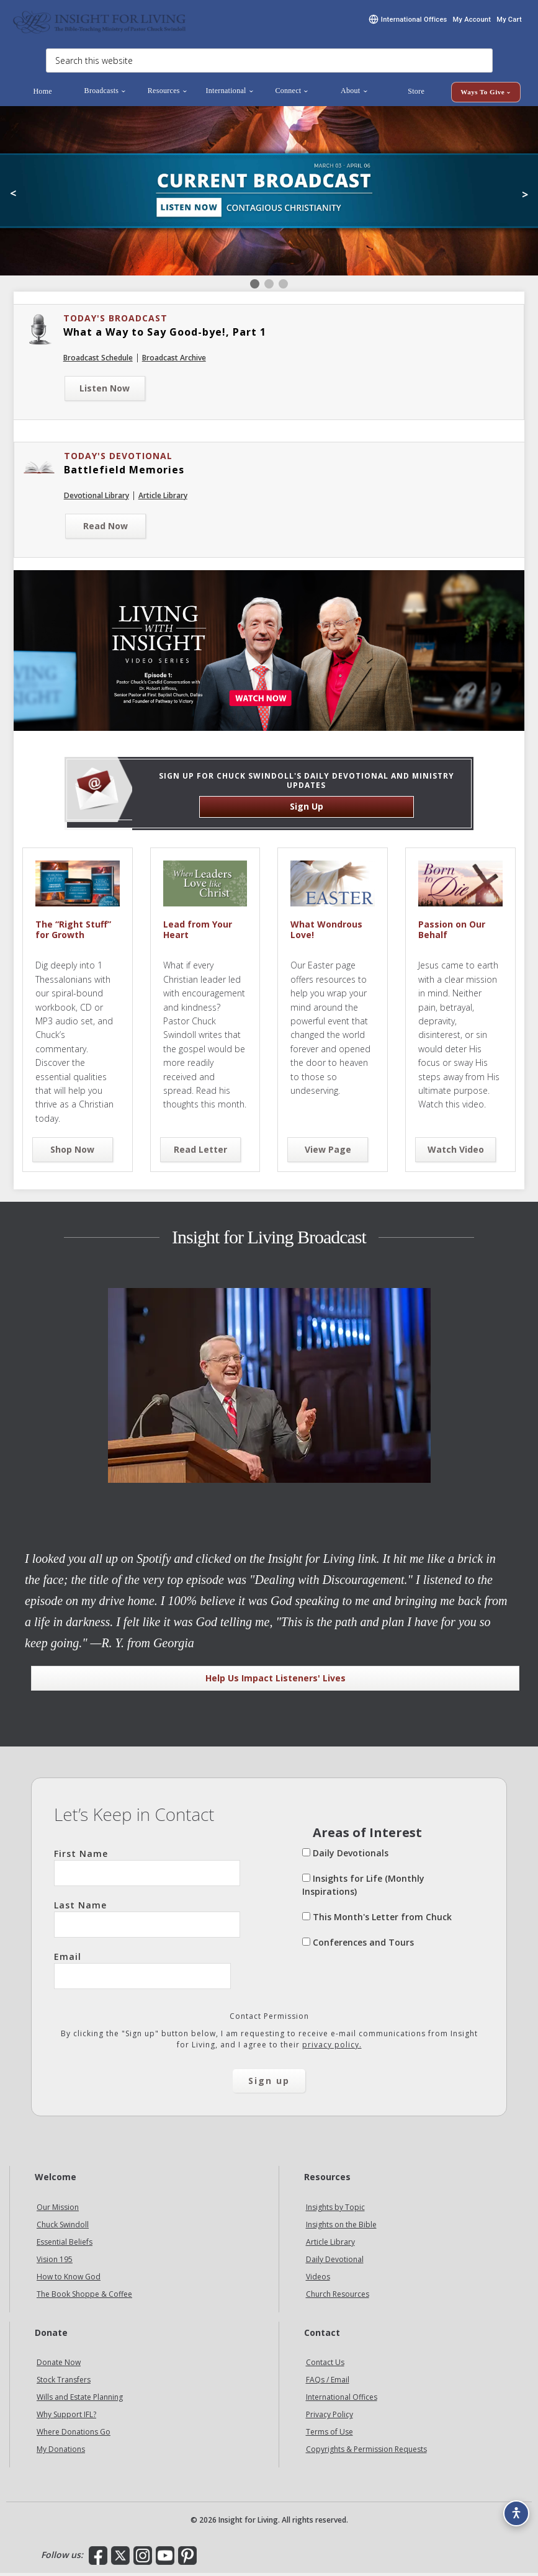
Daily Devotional (335, 2262)
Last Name (147, 1921)
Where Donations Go (73, 2435)
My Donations (61, 2452)
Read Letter (200, 1152)
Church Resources (337, 2297)
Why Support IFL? (66, 2417)
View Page (328, 1152)
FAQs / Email (327, 2382)
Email (142, 1973)
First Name (147, 1870)
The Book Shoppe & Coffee (84, 2297)
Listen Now (104, 391)
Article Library (162, 498)
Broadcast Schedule (98, 361)
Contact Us (325, 2365)
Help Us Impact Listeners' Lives (275, 1681)
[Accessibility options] (511, 2505)
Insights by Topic (335, 2210)
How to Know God (69, 2279)
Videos (318, 2279)
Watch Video (456, 1152)
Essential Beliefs (64, 2245)
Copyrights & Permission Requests (366, 2452)
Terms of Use (329, 2435)
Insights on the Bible (341, 2227)
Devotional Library (96, 498)
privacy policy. (332, 2047)
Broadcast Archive (174, 361)
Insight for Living (99, 23)
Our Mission (58, 2210)
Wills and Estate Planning (80, 2400)
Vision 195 (55, 2262)
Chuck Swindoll (63, 2227)
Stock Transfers (64, 2382)
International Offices (341, 2400)
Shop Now (72, 1152)
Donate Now (59, 2365)
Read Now (105, 529)
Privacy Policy (329, 2417)
